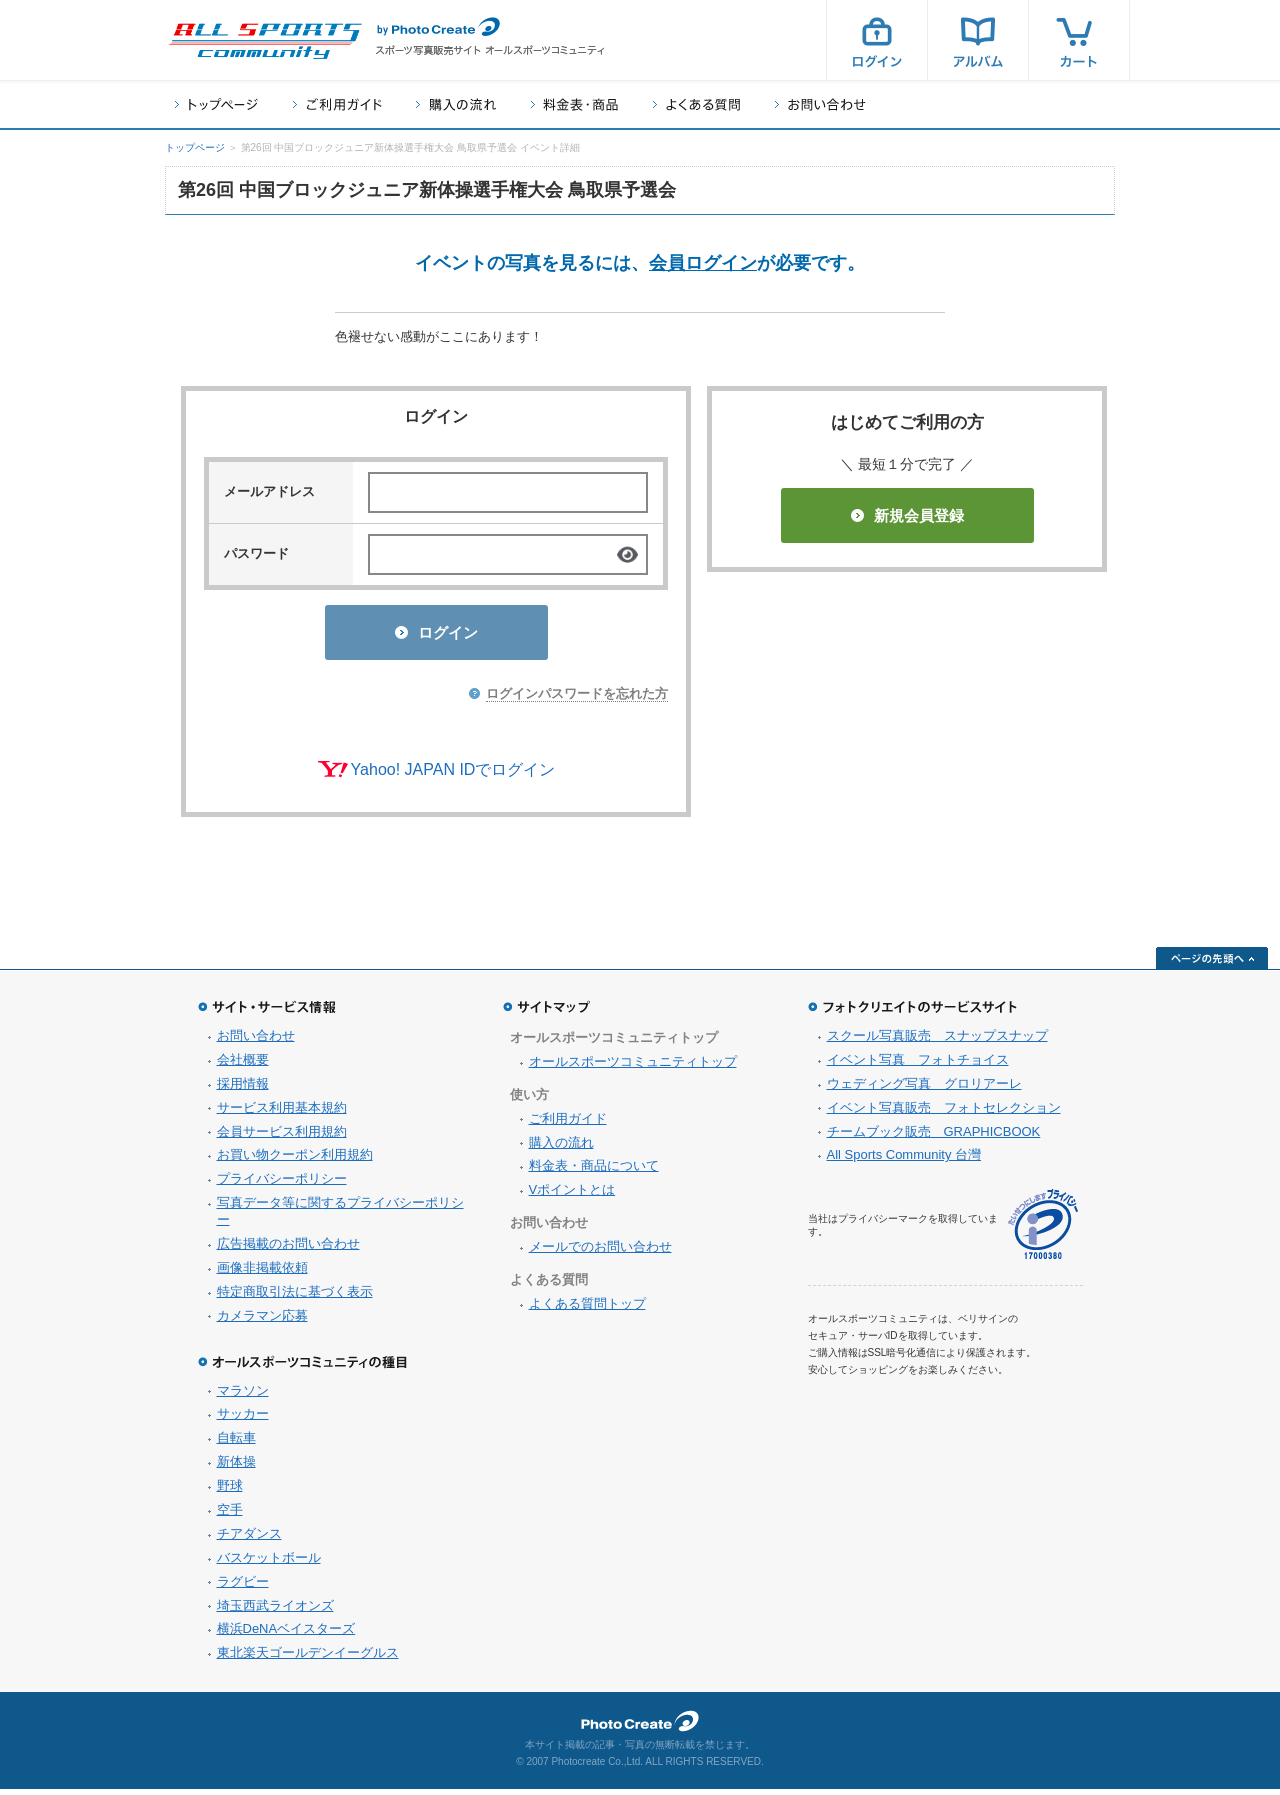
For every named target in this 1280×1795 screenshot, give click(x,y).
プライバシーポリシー (282, 1184)
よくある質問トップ (587, 1309)
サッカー (243, 1419)
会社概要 (243, 1065)
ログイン (877, 40)
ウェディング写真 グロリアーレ (924, 1089)
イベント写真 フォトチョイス (918, 1065)
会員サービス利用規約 (282, 1137)
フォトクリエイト (640, 1727)
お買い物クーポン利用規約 (295, 1160)
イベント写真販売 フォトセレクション (944, 1113)
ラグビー (243, 1587)
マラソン (243, 1396)
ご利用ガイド (337, 104)
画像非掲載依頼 (262, 1273)
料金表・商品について (594, 1171)
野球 (230, 1491)
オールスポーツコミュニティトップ (633, 1067)
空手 (230, 1515)
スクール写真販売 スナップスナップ (937, 1041)
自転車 (236, 1443)
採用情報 (243, 1089)
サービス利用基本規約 (282, 1113)
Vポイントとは (572, 1195)
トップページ (216, 104)
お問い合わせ (820, 104)
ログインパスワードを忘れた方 (577, 699)
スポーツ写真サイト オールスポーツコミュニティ (265, 41)
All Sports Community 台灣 (904, 1160)
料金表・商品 (574, 104)
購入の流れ (456, 104)
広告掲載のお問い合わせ (288, 1249)
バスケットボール (269, 1563)
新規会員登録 (907, 515)
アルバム (978, 40)
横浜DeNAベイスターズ (286, 1634)
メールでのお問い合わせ (600, 1252)
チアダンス (249, 1539)
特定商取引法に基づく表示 (295, 1297)
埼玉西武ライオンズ (275, 1611)
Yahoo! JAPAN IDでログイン (453, 775)
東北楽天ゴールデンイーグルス (308, 1658)
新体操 (236, 1467)
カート (1079, 40)
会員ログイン (703, 263)
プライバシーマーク (1043, 1230)
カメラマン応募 (262, 1321)
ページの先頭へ (1212, 964)
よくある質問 (696, 104)
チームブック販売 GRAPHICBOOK (934, 1137)
